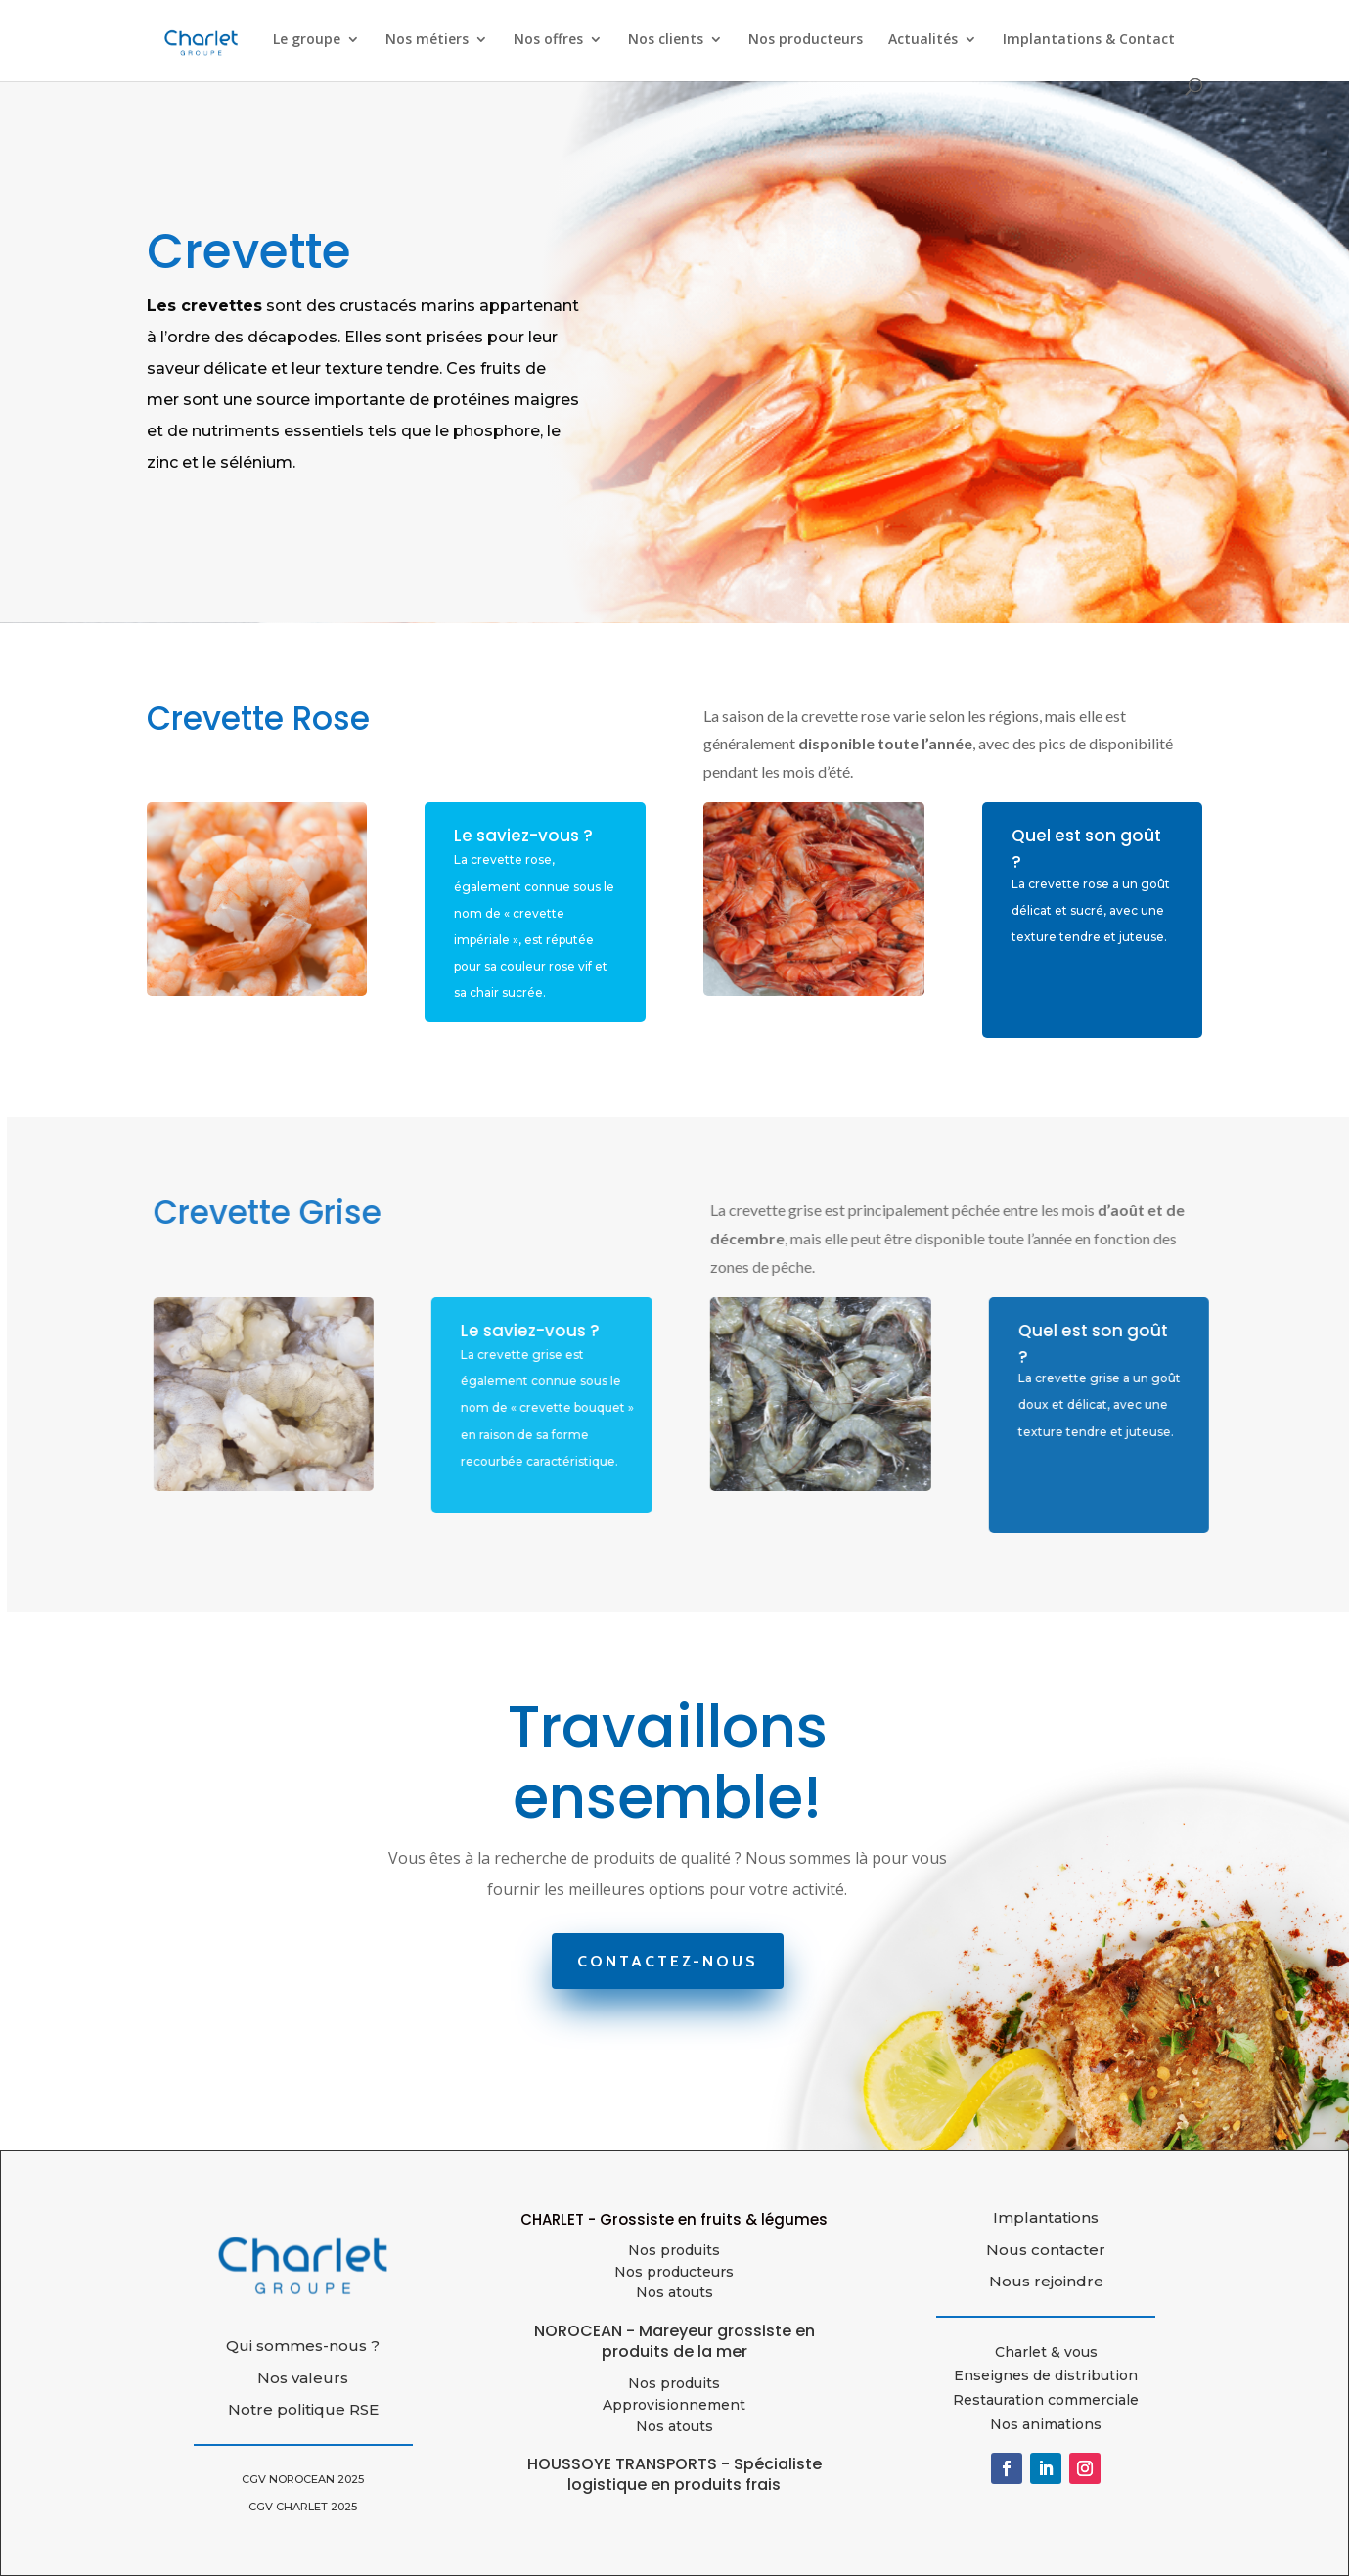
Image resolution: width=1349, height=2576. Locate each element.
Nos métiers (427, 40)
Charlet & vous (1046, 2352)
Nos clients (665, 40)
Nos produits (674, 2250)
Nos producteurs (805, 40)
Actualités (923, 40)
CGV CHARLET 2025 (302, 2506)
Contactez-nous (667, 1961)
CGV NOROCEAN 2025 (303, 2479)
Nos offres (548, 40)
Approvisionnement (674, 2405)
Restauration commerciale (1046, 2400)
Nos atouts (674, 2426)
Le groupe (306, 40)
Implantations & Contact (1089, 40)
